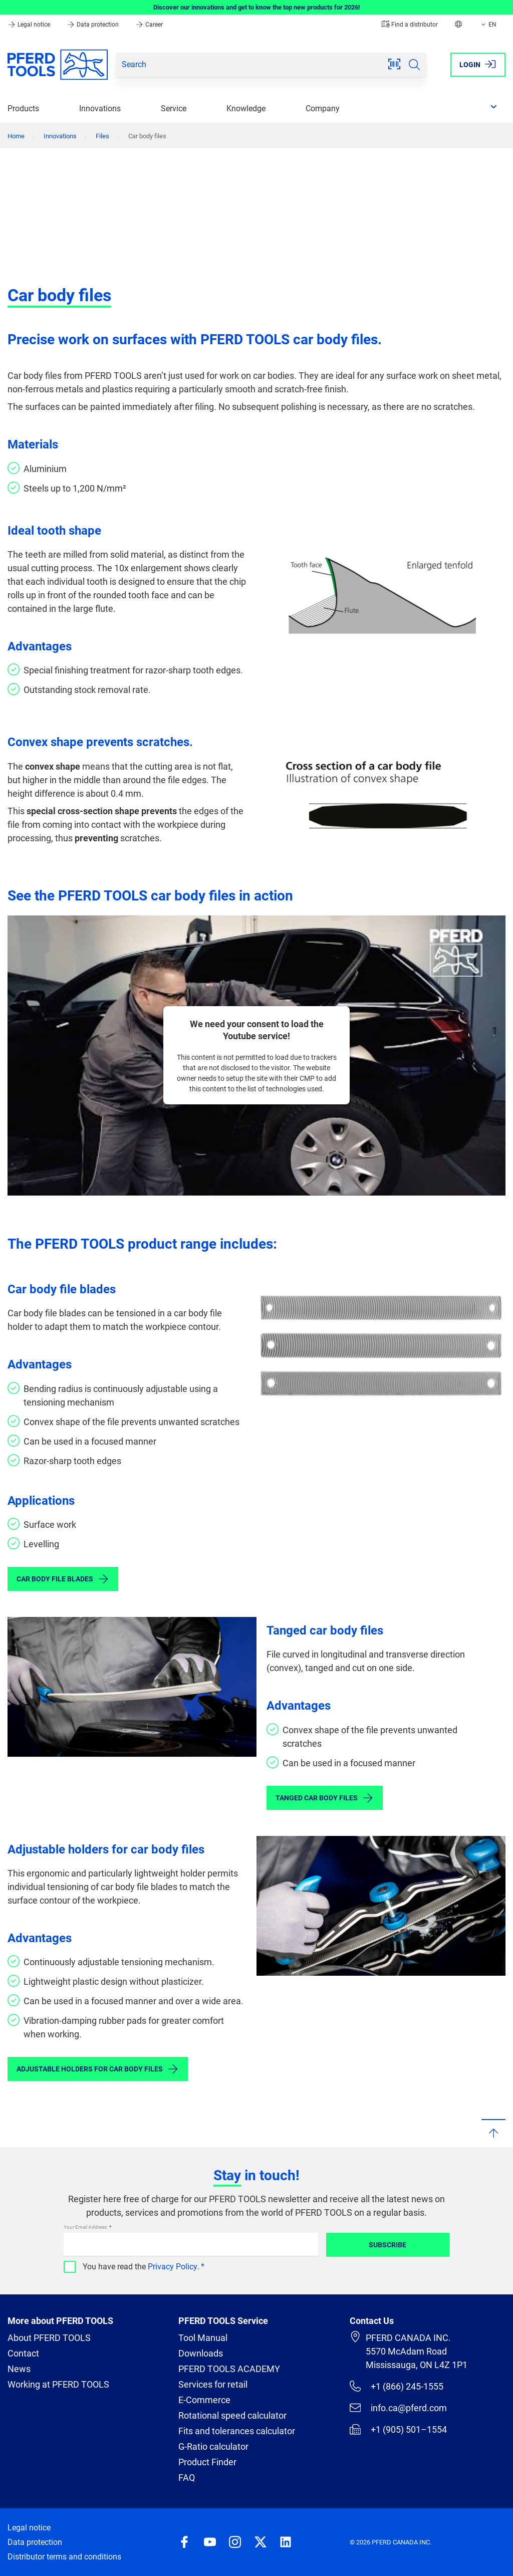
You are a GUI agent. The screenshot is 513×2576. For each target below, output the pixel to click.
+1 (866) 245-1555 (396, 2386)
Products (23, 108)
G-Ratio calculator (213, 2446)
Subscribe (387, 2245)
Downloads (200, 2353)
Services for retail (212, 2384)
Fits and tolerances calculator (236, 2431)
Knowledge (246, 108)
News (19, 2369)
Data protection (93, 24)
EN (487, 25)
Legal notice (30, 24)
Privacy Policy (172, 2266)
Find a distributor (410, 24)
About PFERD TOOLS (49, 2337)
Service (173, 108)
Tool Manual (202, 2337)
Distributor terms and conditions (64, 2556)
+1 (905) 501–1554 (398, 2429)
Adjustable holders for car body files (98, 2069)
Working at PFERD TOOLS (58, 2384)
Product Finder (207, 2462)
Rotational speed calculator (232, 2415)
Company (323, 108)
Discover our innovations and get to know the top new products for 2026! (256, 7)
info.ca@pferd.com (398, 2407)
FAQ (186, 2477)
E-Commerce (204, 2400)
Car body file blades (63, 1579)
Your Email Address (86, 2227)
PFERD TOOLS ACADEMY (229, 2369)
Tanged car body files (325, 1798)
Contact (23, 2353)
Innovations (100, 108)
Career (149, 24)
